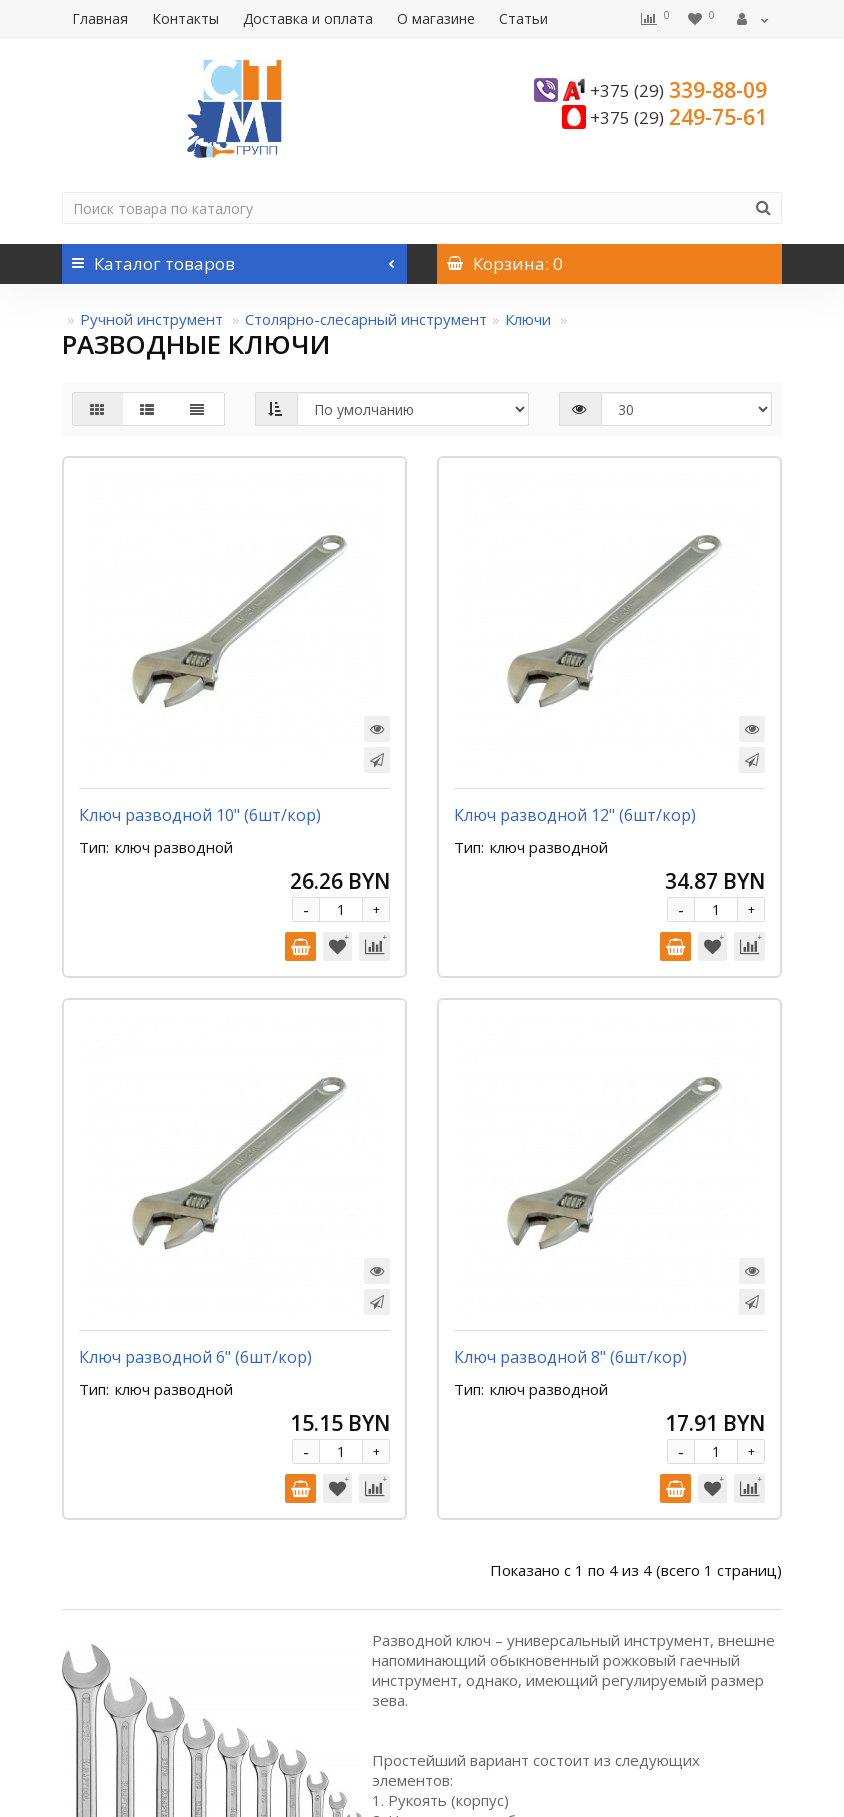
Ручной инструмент (153, 319)
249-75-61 (678, 117)
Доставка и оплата (308, 18)
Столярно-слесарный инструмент (366, 319)
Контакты (185, 18)
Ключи (530, 319)
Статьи (523, 18)
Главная (100, 18)
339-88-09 (678, 90)
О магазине (436, 18)
